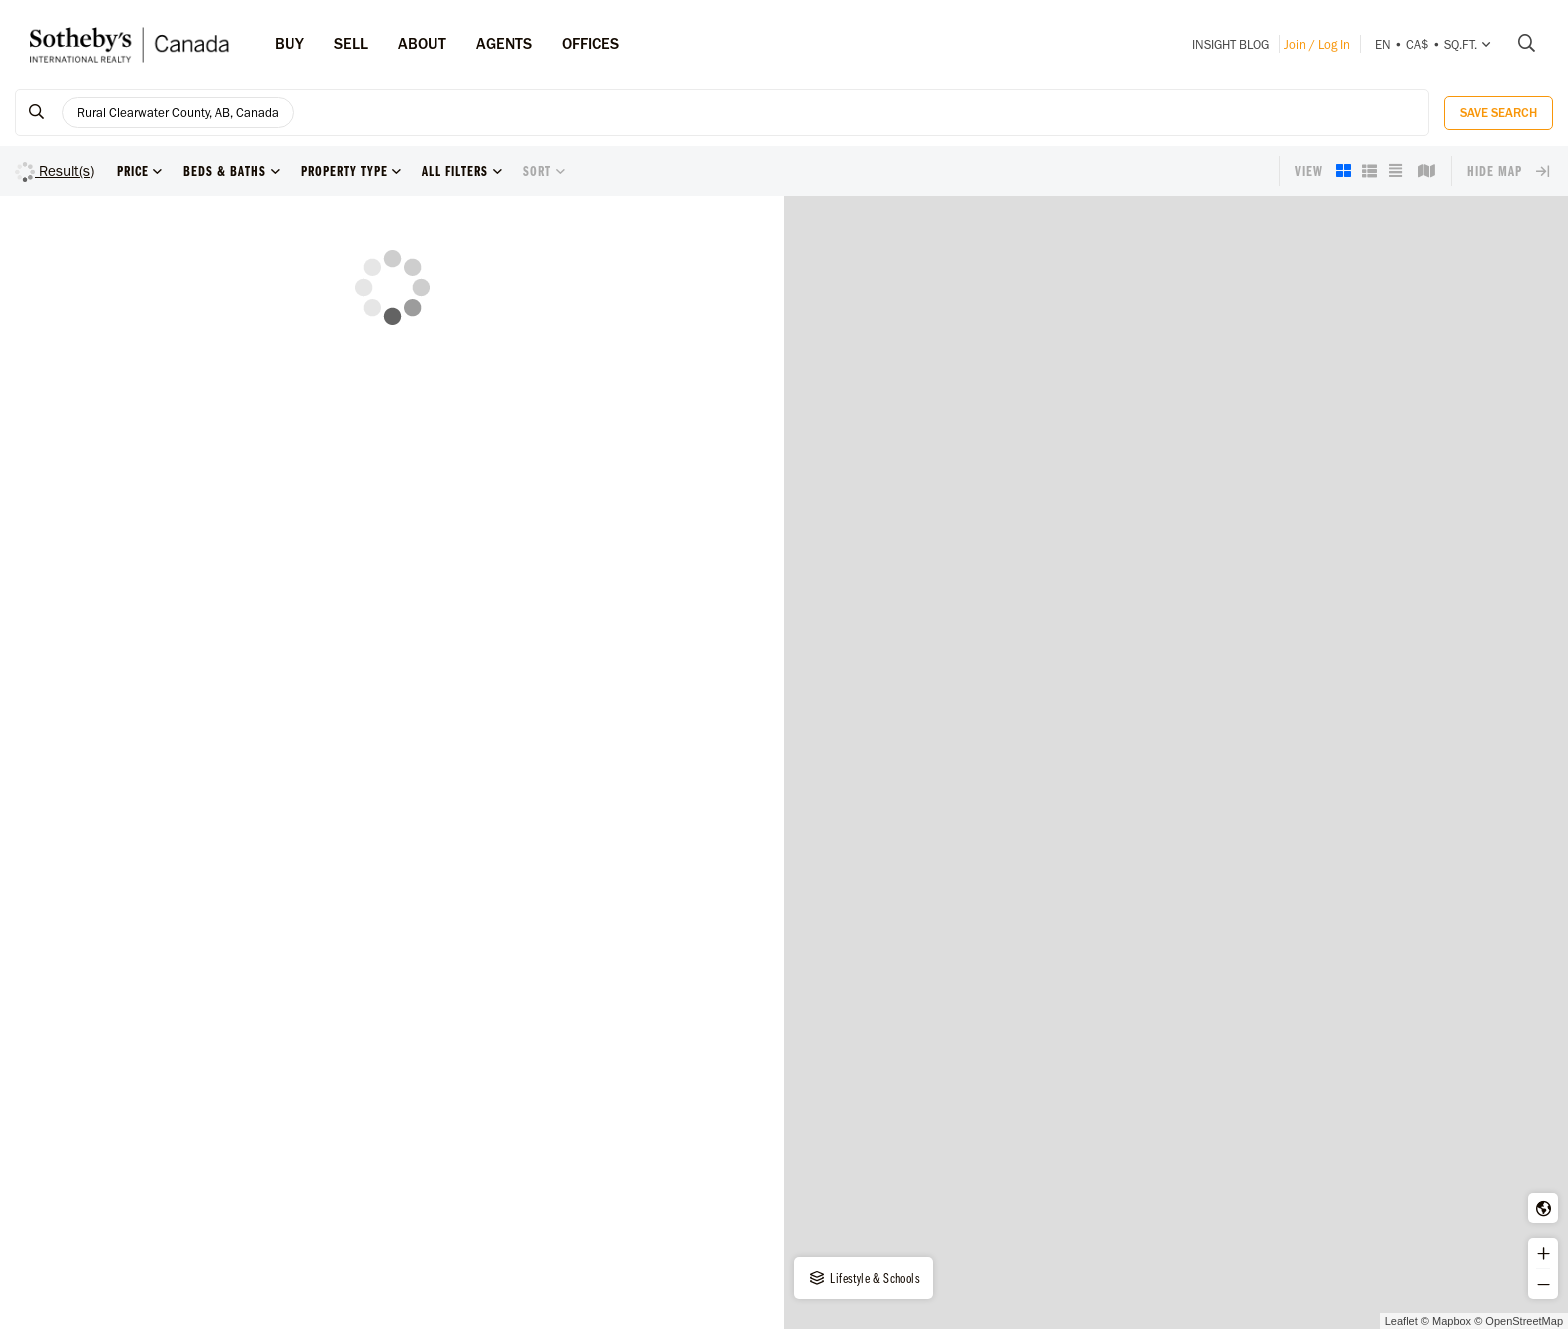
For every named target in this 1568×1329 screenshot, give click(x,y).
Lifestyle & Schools (863, 1278)
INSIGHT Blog (1230, 44)
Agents (504, 43)
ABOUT (422, 43)
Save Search (1498, 112)
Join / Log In (1317, 44)
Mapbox (1451, 1321)
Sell (351, 43)
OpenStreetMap (1524, 1321)
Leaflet (1401, 1321)
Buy (289, 43)
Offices (590, 43)
